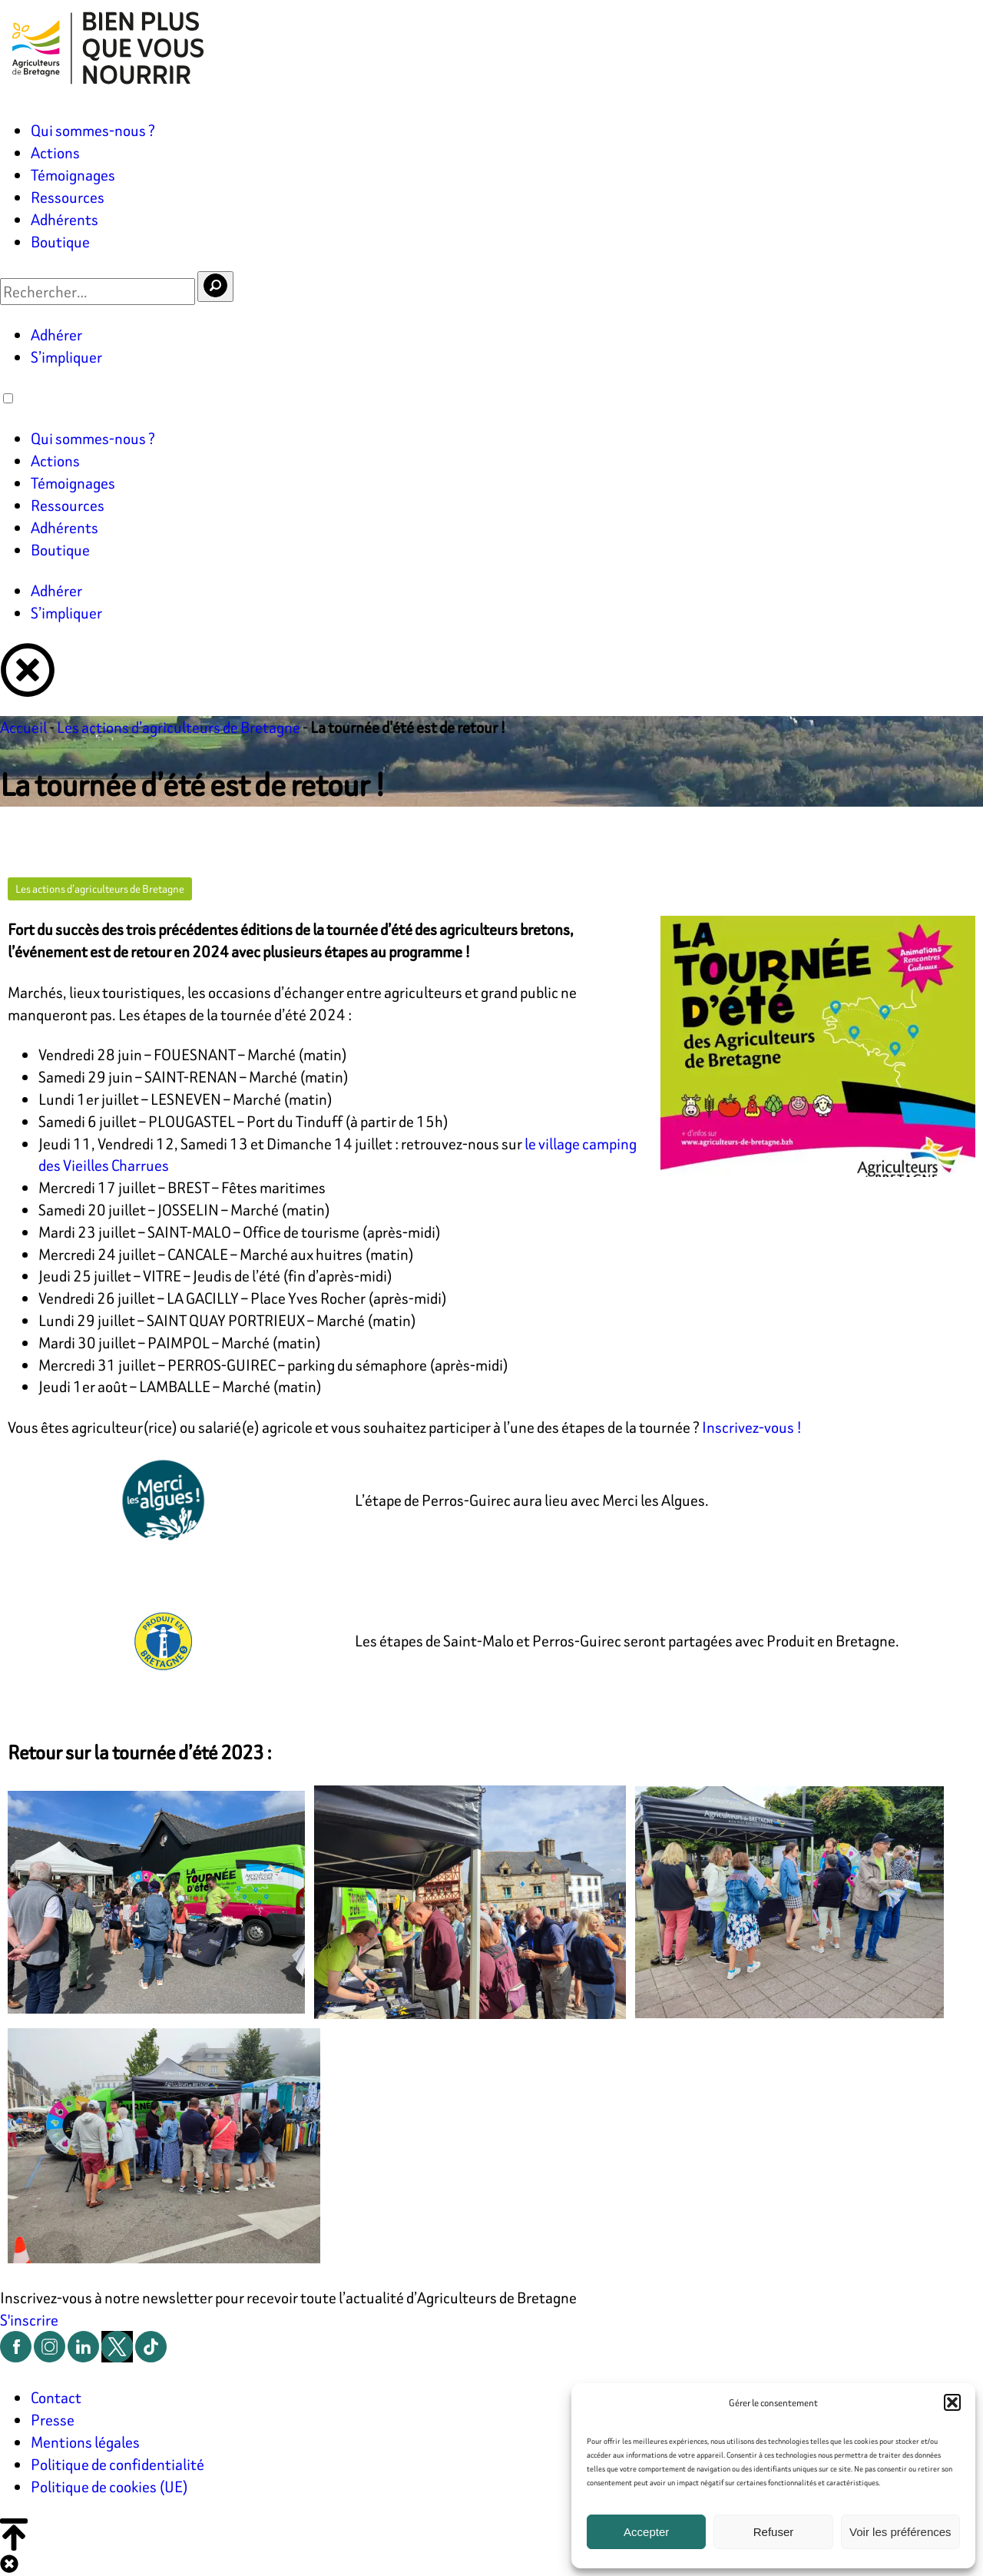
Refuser (773, 2531)
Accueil (23, 727)
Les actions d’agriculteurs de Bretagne (178, 727)
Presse (52, 2420)
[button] (952, 2402)
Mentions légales (85, 2442)
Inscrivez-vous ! (752, 1427)
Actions (55, 152)
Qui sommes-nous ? (93, 130)
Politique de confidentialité (117, 2464)
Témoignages (73, 175)
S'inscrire (29, 2320)
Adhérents (64, 219)
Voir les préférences (900, 2531)
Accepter (646, 2531)
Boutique (60, 241)
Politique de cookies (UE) (109, 2486)
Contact (56, 2397)
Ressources (67, 197)
